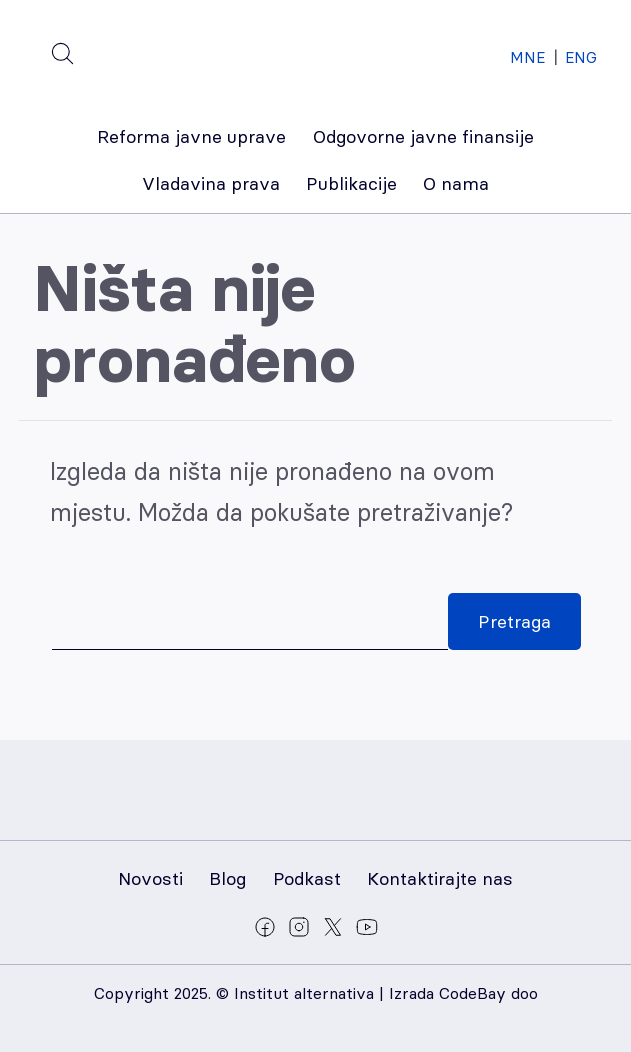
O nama (456, 183)
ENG (581, 57)
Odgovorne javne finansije (423, 136)
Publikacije (351, 183)
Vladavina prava (211, 183)
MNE (527, 57)
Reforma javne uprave (191, 136)
